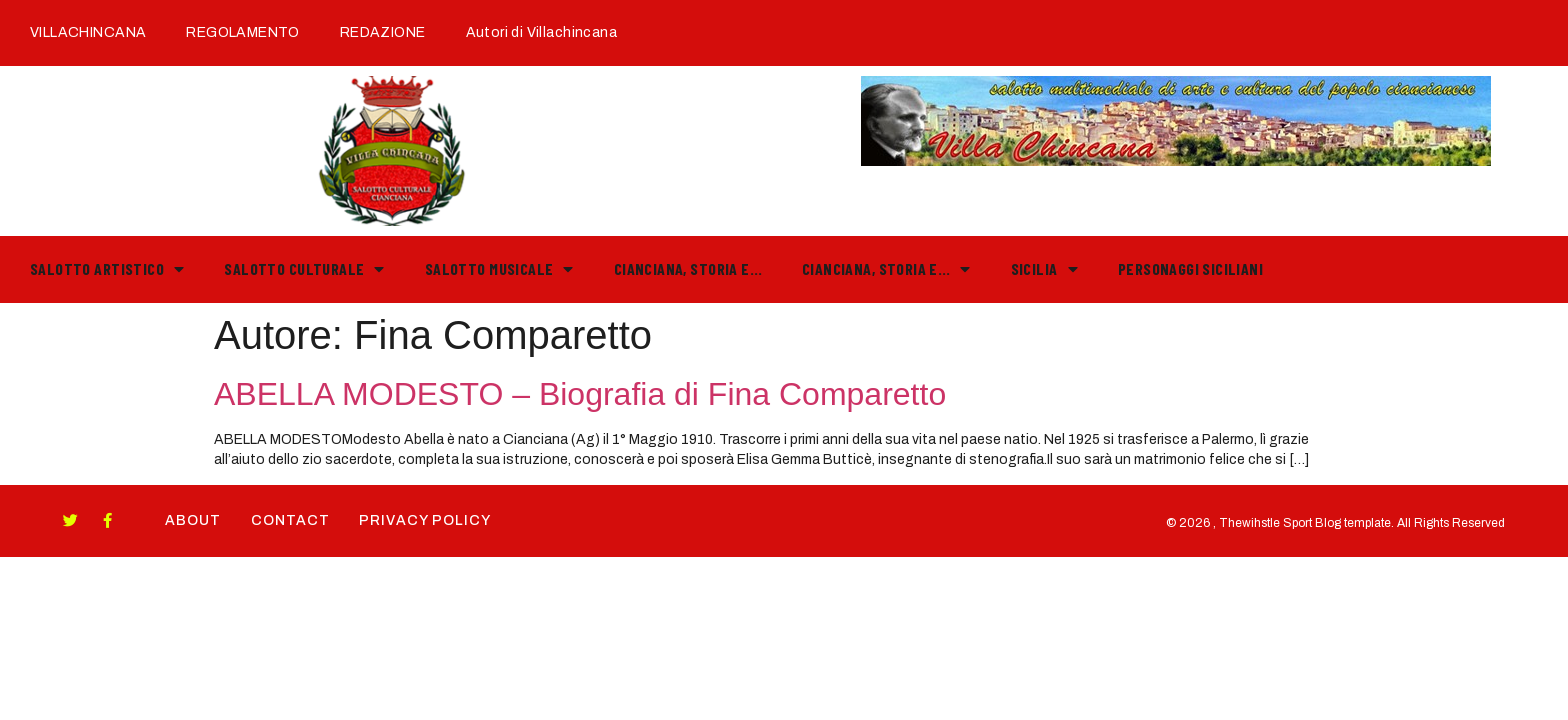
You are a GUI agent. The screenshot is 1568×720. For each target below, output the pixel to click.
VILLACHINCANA (88, 32)
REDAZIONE (383, 32)
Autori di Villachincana (541, 32)
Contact (290, 520)
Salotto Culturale (304, 269)
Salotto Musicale (499, 269)
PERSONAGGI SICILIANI (1190, 268)
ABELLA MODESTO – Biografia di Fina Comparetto (580, 394)
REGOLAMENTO (243, 32)
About (193, 520)
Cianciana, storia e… (688, 268)
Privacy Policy (426, 520)
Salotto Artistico (107, 269)
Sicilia (1044, 269)
